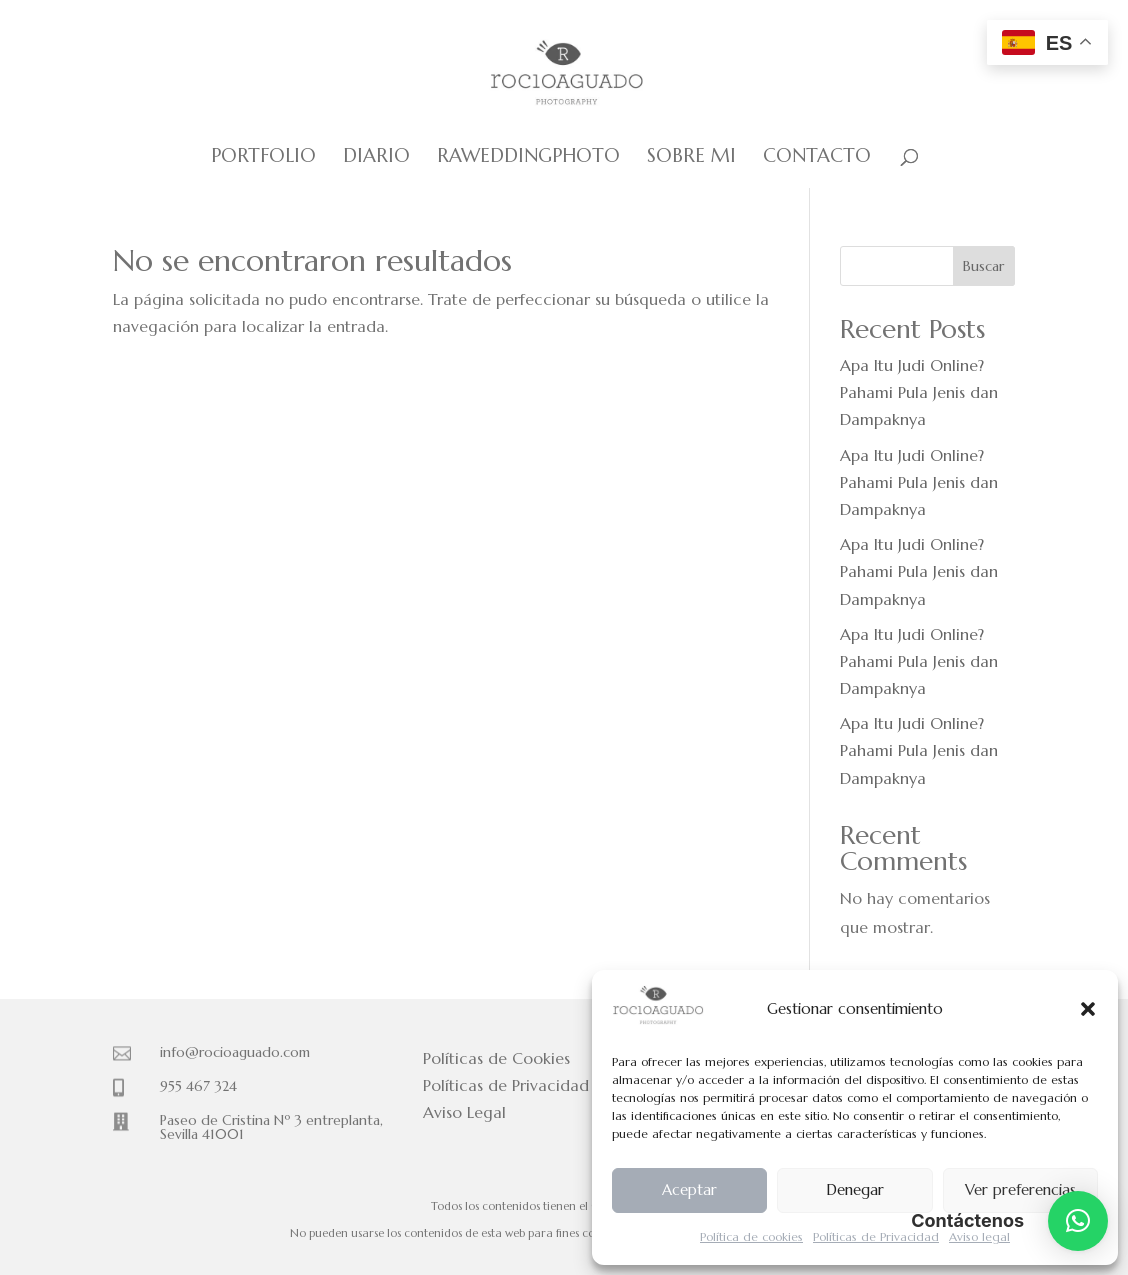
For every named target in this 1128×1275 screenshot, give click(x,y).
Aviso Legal (464, 1112)
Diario (376, 157)
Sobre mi (691, 157)
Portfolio (263, 157)
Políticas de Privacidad (876, 1236)
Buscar (983, 266)
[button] (1088, 1009)
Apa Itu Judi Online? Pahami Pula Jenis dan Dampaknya (919, 392)
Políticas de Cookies (496, 1058)
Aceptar (689, 1189)
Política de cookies (751, 1236)
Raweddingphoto (528, 157)
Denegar (855, 1189)
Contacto (817, 157)
